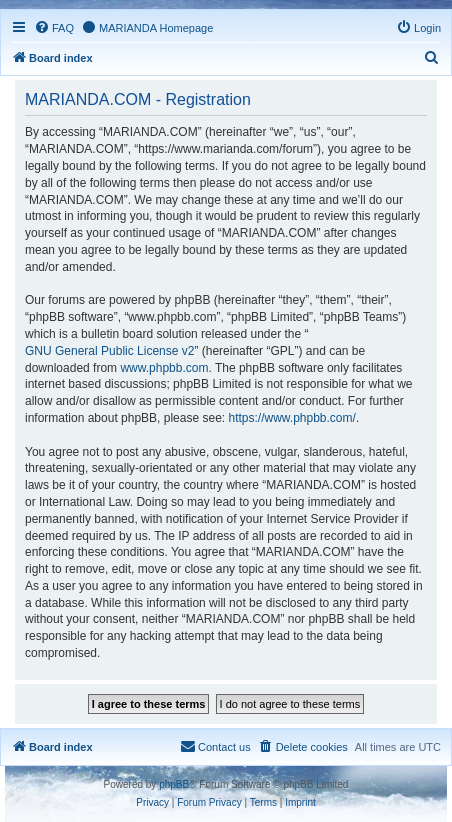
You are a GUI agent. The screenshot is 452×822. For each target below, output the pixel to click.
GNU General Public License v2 (109, 351)
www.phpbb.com (164, 368)
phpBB (174, 784)
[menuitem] (54, 28)
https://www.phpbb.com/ (291, 418)
